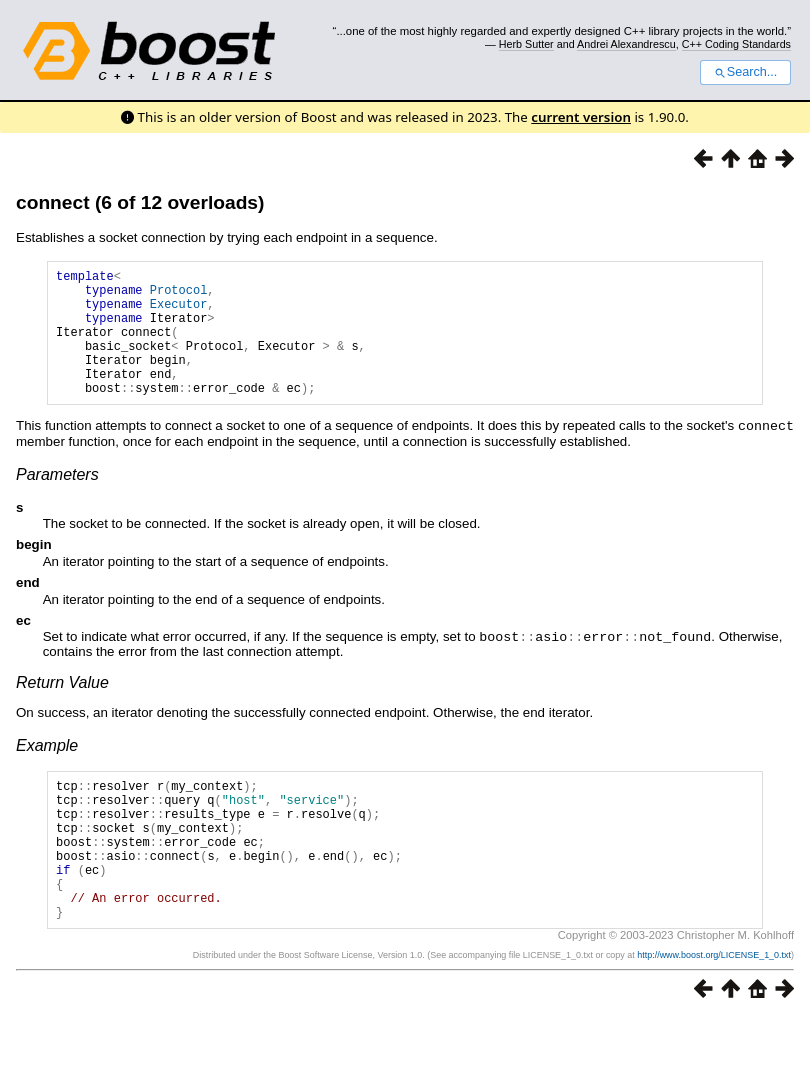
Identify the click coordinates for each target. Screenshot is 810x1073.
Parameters (57, 500)
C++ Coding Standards (736, 44)
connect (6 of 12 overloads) (140, 202)
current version (581, 117)
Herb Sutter (526, 44)
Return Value (62, 707)
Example (47, 770)
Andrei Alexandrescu (626, 44)
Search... (745, 72)
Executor (179, 312)
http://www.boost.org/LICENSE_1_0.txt (714, 1010)
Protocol (179, 295)
